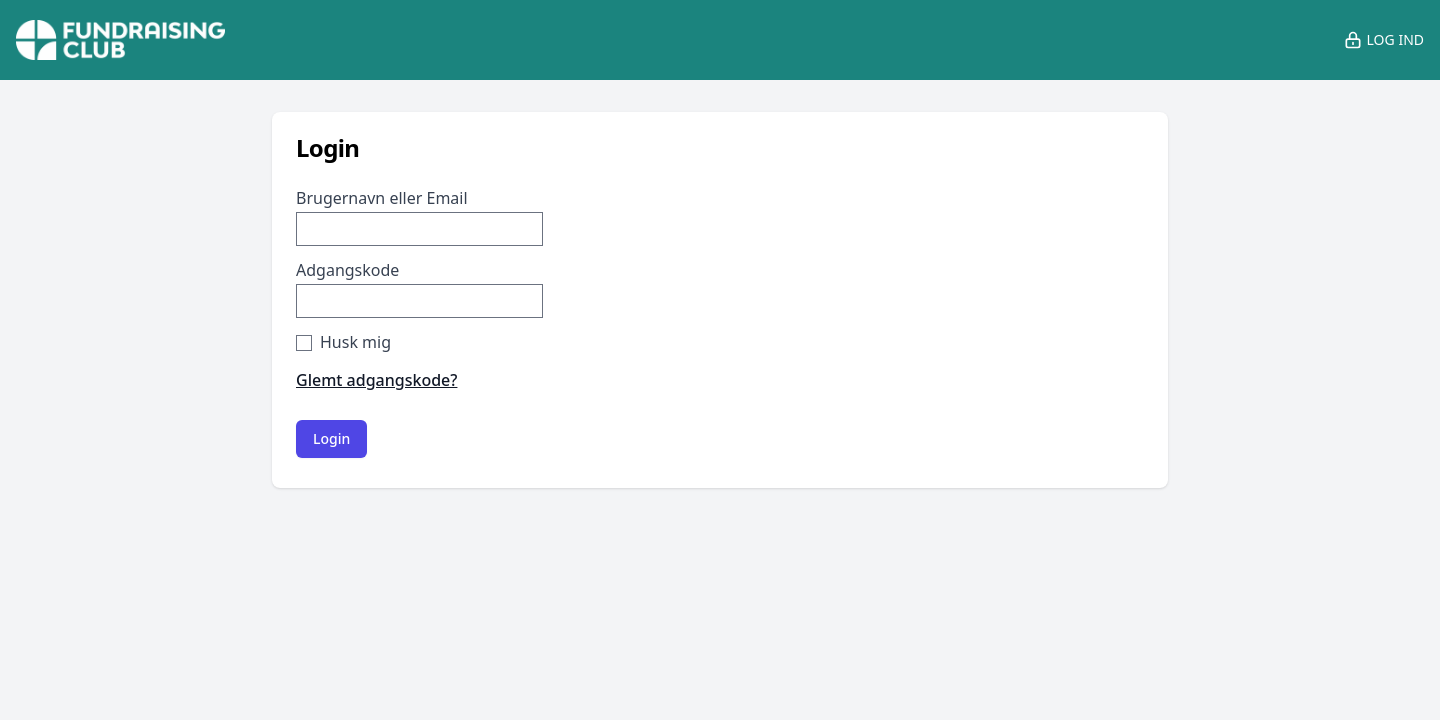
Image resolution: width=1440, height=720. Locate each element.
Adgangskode (347, 270)
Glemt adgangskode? (376, 380)
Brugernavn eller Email (382, 198)
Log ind (1383, 40)
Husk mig (355, 342)
